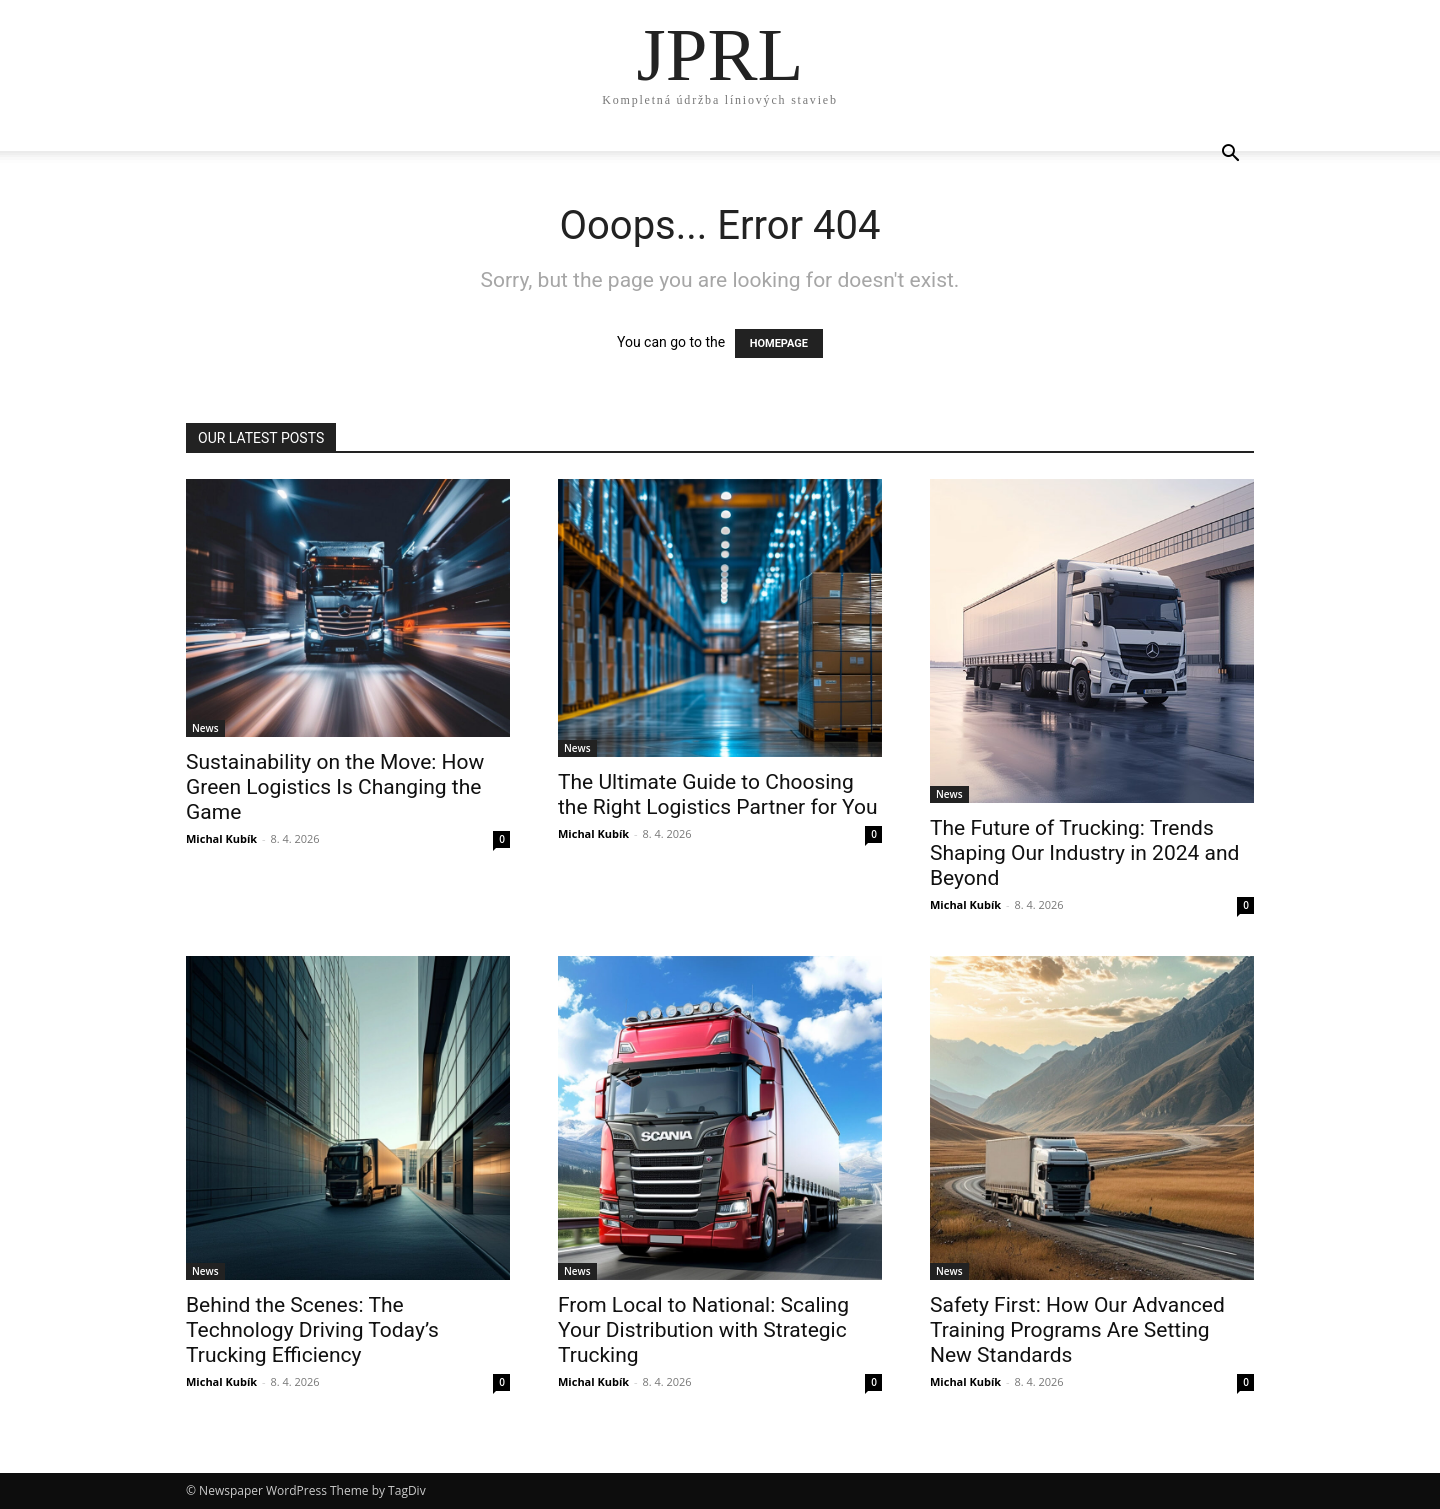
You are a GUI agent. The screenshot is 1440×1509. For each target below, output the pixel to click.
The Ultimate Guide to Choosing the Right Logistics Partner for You (718, 794)
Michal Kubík (221, 838)
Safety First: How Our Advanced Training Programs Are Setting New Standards (1077, 1330)
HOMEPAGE (779, 343)
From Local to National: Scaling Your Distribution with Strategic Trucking (703, 1330)
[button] (1230, 155)
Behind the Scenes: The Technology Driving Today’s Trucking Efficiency (312, 1330)
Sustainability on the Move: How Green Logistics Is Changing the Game (335, 787)
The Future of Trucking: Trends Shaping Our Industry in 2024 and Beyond (1084, 853)
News (205, 728)
